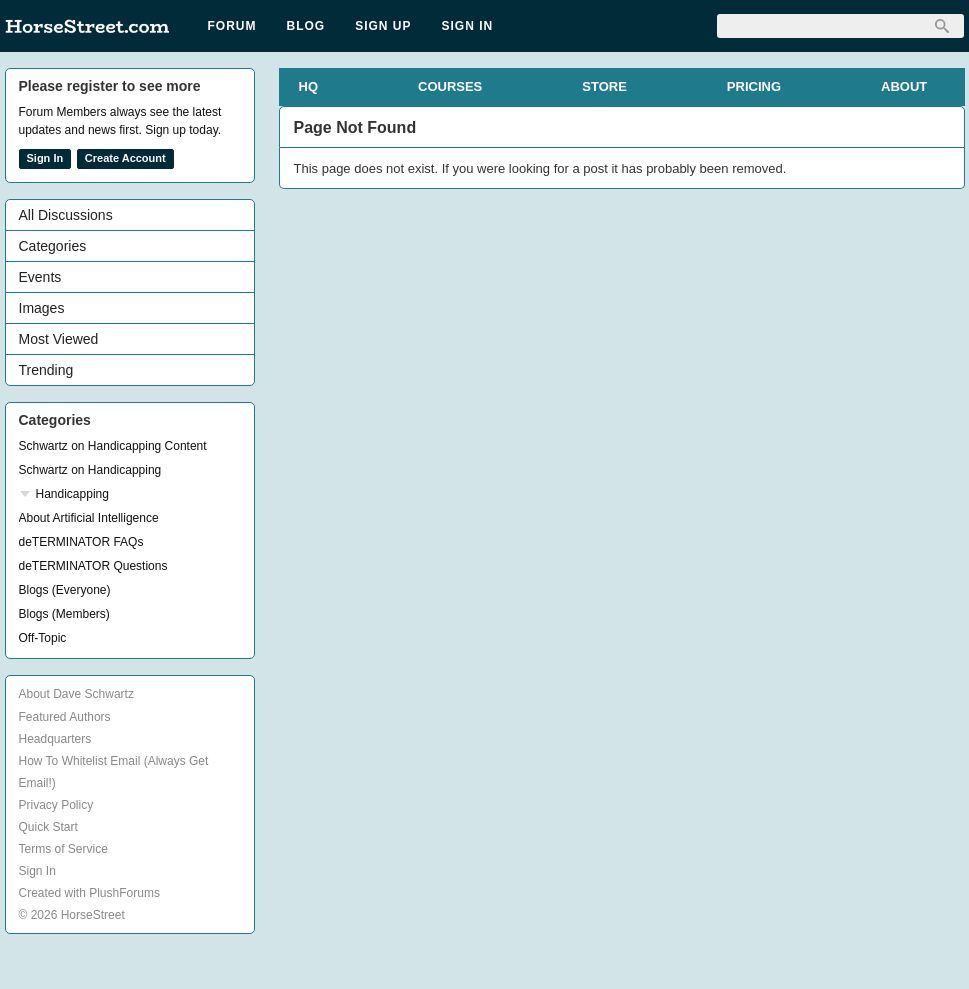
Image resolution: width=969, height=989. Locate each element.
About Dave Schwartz (76, 694)
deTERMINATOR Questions (93, 566)
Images (42, 308)
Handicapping (72, 494)
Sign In (468, 26)
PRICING (754, 86)
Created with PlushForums (89, 893)
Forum (232, 26)
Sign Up (383, 26)
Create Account (125, 158)
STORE (604, 86)
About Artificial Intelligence (89, 518)
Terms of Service (63, 849)
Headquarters (55, 739)
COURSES (450, 86)
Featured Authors (65, 717)
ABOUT (904, 86)
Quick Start (48, 827)
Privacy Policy (56, 805)
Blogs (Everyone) (65, 590)
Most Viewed (59, 339)
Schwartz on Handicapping (90, 470)
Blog (306, 26)
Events (40, 277)
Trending (46, 370)
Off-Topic (43, 638)
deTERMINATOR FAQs (81, 542)
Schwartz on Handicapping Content (113, 446)
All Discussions (66, 215)
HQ (309, 86)
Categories (53, 246)
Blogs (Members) (64, 614)
